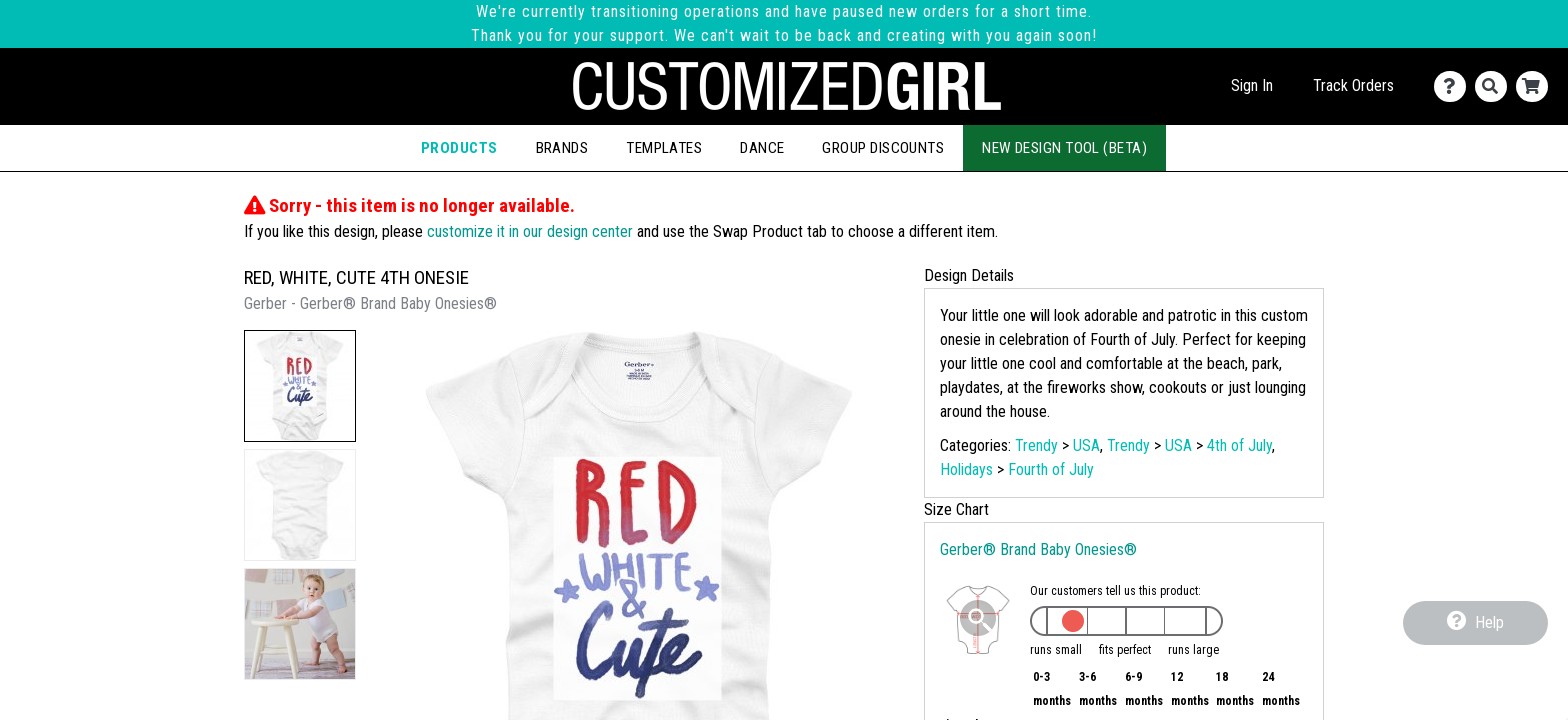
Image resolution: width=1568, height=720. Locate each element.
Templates (664, 148)
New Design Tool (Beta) (1064, 148)
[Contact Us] (1454, 86)
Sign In (1252, 85)
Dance (762, 148)
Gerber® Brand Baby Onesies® (1038, 549)
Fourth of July (1051, 469)
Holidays (966, 469)
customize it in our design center (530, 231)
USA (1086, 445)
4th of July (1239, 445)
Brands (562, 148)
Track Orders (1353, 85)
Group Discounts (883, 148)
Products (459, 148)
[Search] (1495, 86)
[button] (300, 386)
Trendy (1036, 445)
